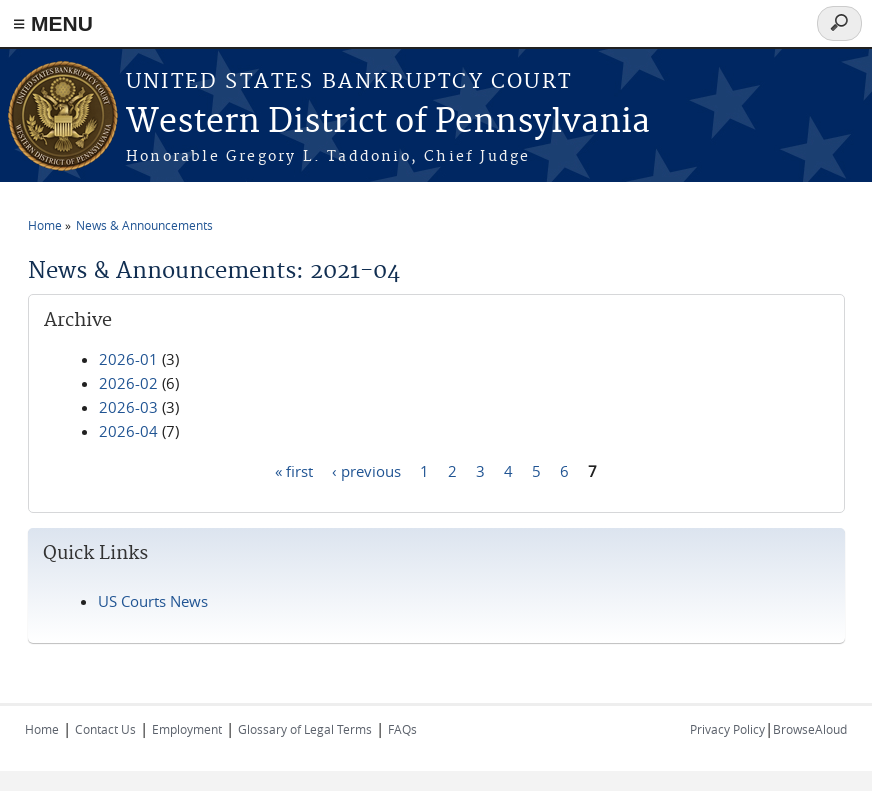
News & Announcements (144, 225)
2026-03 (128, 407)
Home (45, 225)
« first (294, 470)
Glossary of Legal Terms (305, 729)
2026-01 (128, 359)
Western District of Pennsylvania (388, 122)
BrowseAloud (810, 729)
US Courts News (153, 601)
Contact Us (105, 729)
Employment (187, 729)
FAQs (402, 729)
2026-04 (128, 431)
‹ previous (366, 470)
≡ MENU (53, 23)
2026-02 (128, 383)
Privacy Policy (727, 729)
